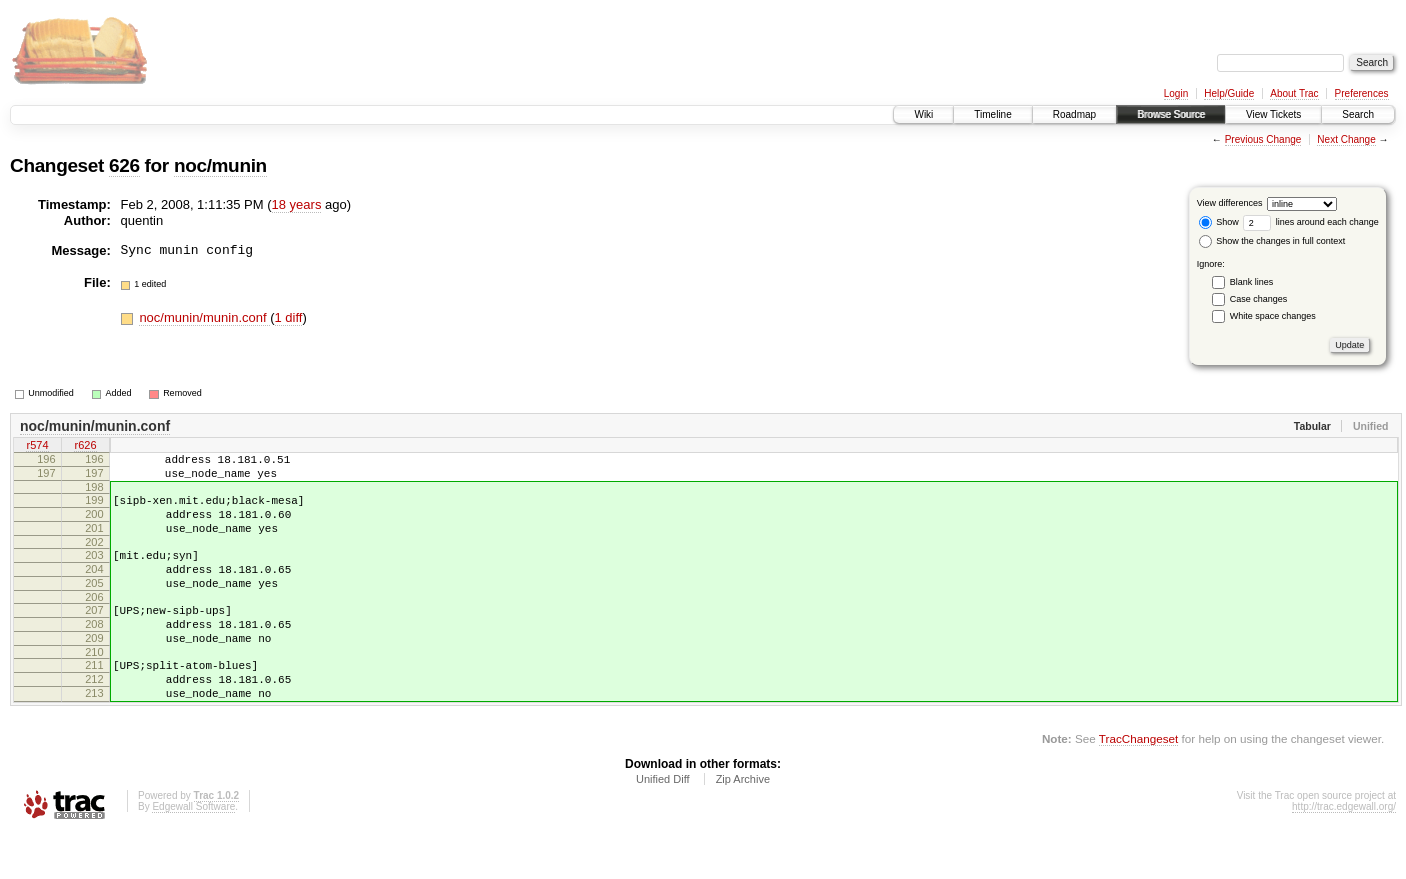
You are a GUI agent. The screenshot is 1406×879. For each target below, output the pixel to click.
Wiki (923, 114)
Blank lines (1252, 282)
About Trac (1294, 93)
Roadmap (1074, 114)
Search (1358, 114)
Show (1219, 222)
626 (124, 165)
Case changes (1259, 299)
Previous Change (1263, 139)
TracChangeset (1138, 783)
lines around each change (1311, 222)
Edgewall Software (193, 851)
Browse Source (1171, 114)
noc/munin (220, 165)
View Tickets (1273, 114)
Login (1176, 93)
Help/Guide (1229, 93)
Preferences (1362, 93)
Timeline (992, 114)
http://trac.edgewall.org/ (1344, 851)
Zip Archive (743, 824)
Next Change (1346, 139)
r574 (37, 447)
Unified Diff (663, 824)
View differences (1230, 203)
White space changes (1273, 316)
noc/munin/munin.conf (204, 317)
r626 (85, 447)
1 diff (289, 317)
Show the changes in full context (1272, 241)
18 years (297, 204)
